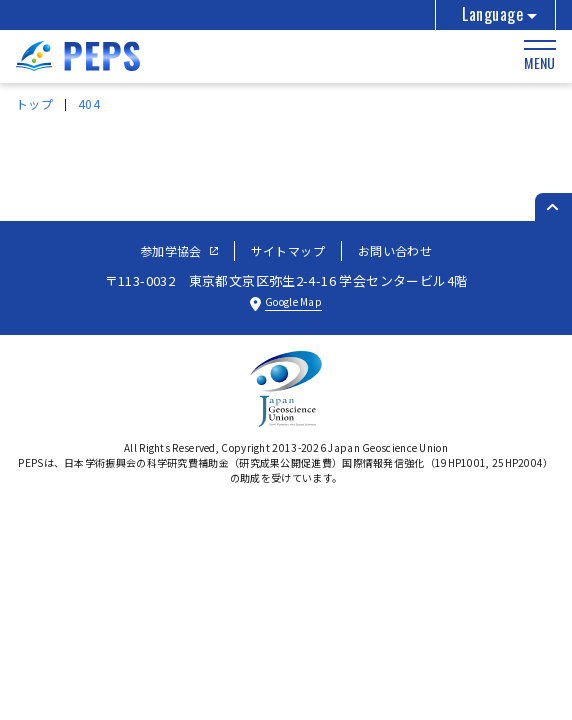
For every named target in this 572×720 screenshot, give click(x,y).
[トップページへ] (78, 64)
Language (492, 14)
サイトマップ (288, 250)
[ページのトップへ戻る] (553, 207)
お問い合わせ (395, 250)
